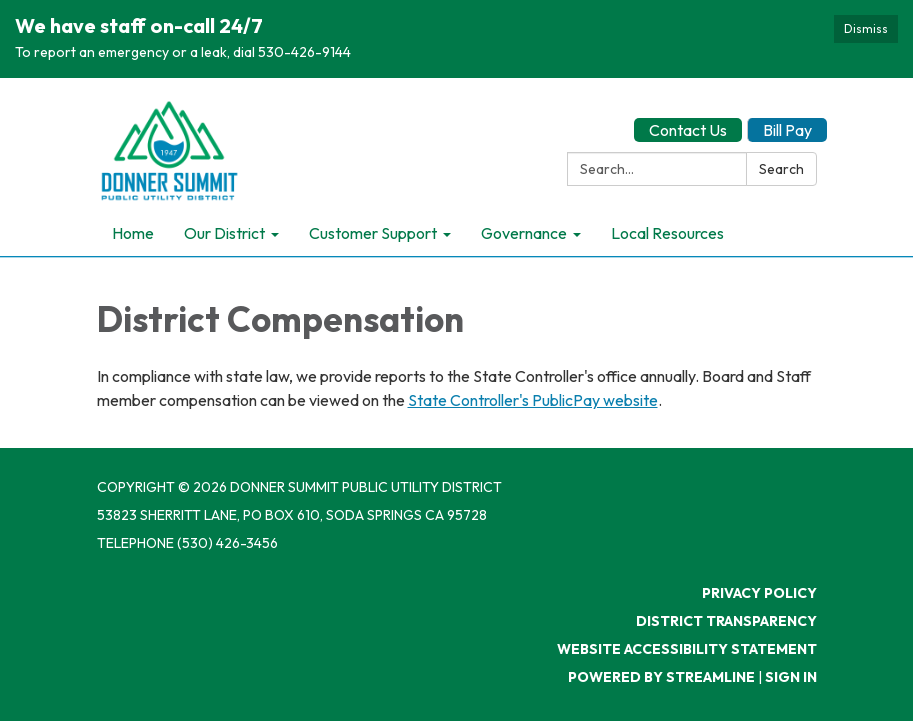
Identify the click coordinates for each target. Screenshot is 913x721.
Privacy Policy (759, 593)
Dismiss (866, 28)
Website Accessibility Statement (687, 649)
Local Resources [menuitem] (667, 233)
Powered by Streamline (661, 677)
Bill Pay (787, 130)
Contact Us (688, 130)
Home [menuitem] (133, 233)
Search (781, 169)
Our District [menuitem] (224, 233)
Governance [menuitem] (524, 233)
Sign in (791, 677)
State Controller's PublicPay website (533, 400)
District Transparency (726, 621)
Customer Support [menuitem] (373, 233)
